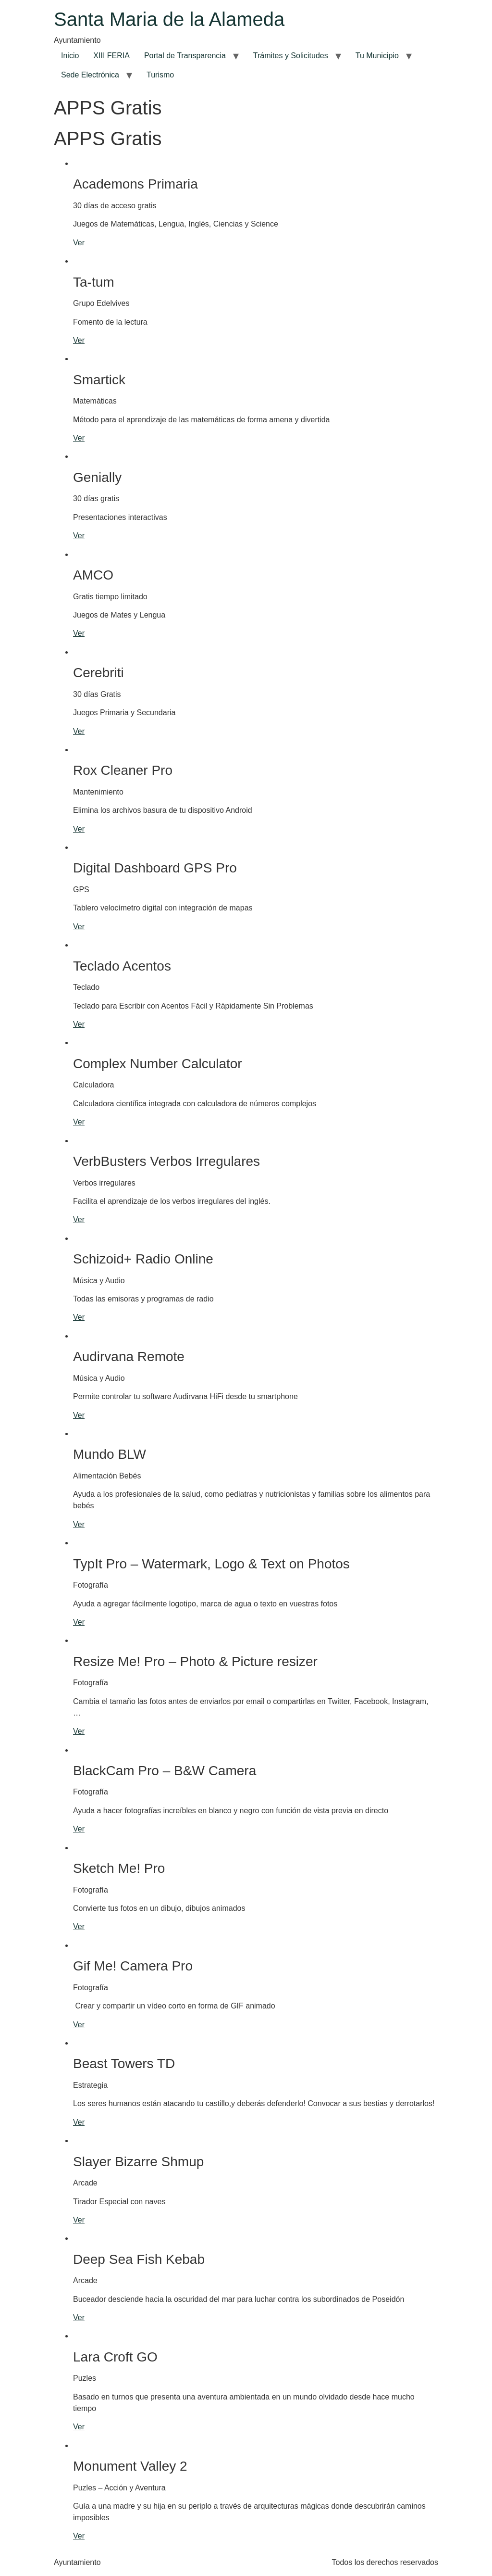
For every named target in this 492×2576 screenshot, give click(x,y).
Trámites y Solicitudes (290, 55)
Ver (79, 243)
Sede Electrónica (90, 75)
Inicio (70, 55)
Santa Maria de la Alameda (169, 19)
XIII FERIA (111, 55)
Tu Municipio (377, 55)
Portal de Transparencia (185, 55)
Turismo (160, 75)
